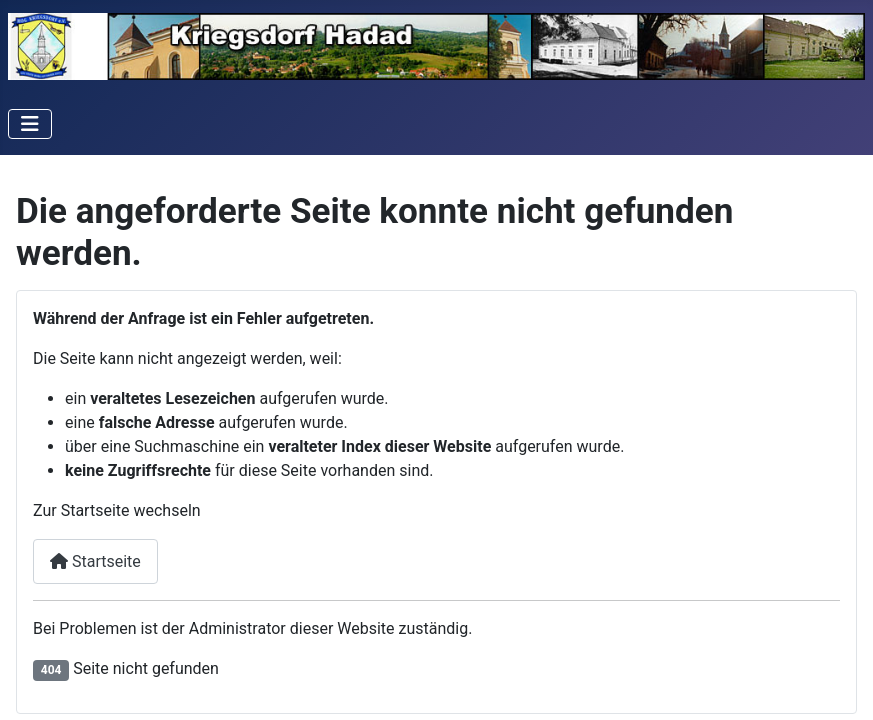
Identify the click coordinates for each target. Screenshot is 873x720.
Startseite (95, 561)
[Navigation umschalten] (30, 124)
